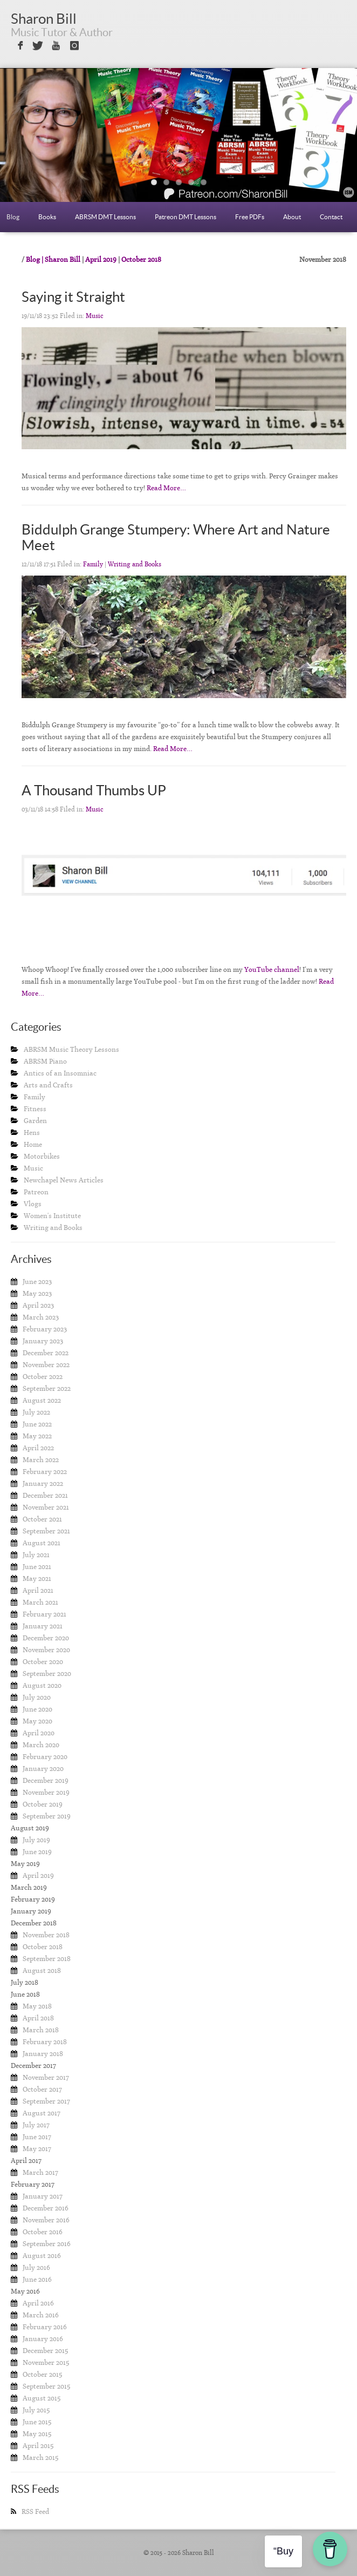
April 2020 (38, 1733)
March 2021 (40, 1602)
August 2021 (41, 1543)
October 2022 (43, 1376)
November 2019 (46, 1792)
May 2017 (37, 2149)
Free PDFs (249, 216)
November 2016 (46, 2220)
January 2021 (43, 1626)
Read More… (165, 488)
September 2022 (47, 1388)
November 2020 (46, 1650)
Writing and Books (134, 564)
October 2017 (42, 2089)
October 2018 (141, 259)
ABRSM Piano (45, 1061)
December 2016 (45, 2208)
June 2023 (37, 1281)
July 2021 (36, 1555)
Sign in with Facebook (19, 45)
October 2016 (43, 2232)
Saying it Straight (73, 297)
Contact (331, 216)
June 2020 (37, 1709)
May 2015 (37, 2434)
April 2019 (100, 259)
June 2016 (37, 2279)
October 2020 (43, 1662)
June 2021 (37, 1567)
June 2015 (37, 2422)
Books (47, 216)
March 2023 (41, 1317)
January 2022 (43, 1483)
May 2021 (37, 1578)
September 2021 (46, 1531)
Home (33, 1144)
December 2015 (45, 2351)
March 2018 (41, 2030)
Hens (32, 1132)
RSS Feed (35, 2511)
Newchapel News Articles (64, 1180)
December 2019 (45, 1780)
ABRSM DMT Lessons (105, 216)
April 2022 (38, 1448)
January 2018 (43, 2054)
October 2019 (43, 1804)
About (292, 216)
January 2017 (43, 2196)
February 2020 (45, 1757)
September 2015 (46, 2386)
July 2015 (36, 2410)
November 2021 (46, 1507)
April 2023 (38, 1305)
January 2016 (43, 2339)
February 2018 (45, 2042)
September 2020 (47, 1673)
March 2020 (41, 1745)
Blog (12, 216)
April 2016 (38, 2303)
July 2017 (36, 2125)
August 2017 (41, 2113)
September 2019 (47, 1816)
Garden (35, 1121)
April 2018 (38, 2018)
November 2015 (46, 2362)
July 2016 (36, 2267)
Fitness (35, 1109)
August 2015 (41, 2398)
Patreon (36, 1192)
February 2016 (45, 2327)
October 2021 (42, 1519)
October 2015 (42, 2374)
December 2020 (46, 1638)
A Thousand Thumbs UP (94, 790)
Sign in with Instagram (74, 45)
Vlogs (33, 1204)
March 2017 (40, 2172)
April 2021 (38, 1590)
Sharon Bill (44, 18)
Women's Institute (52, 1216)
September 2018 (47, 1959)
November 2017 (46, 2077)
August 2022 (42, 1400)
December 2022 (45, 1353)
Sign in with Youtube (55, 45)
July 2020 (37, 1697)
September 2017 (46, 2101)
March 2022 (41, 1460)
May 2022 (37, 1436)
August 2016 (42, 2256)
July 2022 (36, 1412)
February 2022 (45, 1472)
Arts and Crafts (48, 1085)
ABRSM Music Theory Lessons (71, 1049)
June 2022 (37, 1424)
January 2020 (43, 1768)
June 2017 (37, 2137)
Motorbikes (42, 1156)
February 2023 (45, 1329)
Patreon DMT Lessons (185, 216)
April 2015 (38, 2446)
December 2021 (45, 1495)
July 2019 (36, 1840)
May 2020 (37, 1721)
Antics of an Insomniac (60, 1073)
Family (93, 564)
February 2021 (44, 1614)
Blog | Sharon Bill (53, 259)
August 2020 (42, 1685)
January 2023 (43, 1341)
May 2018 (37, 2006)
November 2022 (46, 1365)
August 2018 (42, 1970)
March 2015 (40, 2457)
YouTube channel (271, 969)
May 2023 (37, 1293)
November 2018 (46, 1935)
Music (95, 316)
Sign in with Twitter (37, 45)
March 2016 (41, 2315)
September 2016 (47, 2244)
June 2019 (37, 1852)
